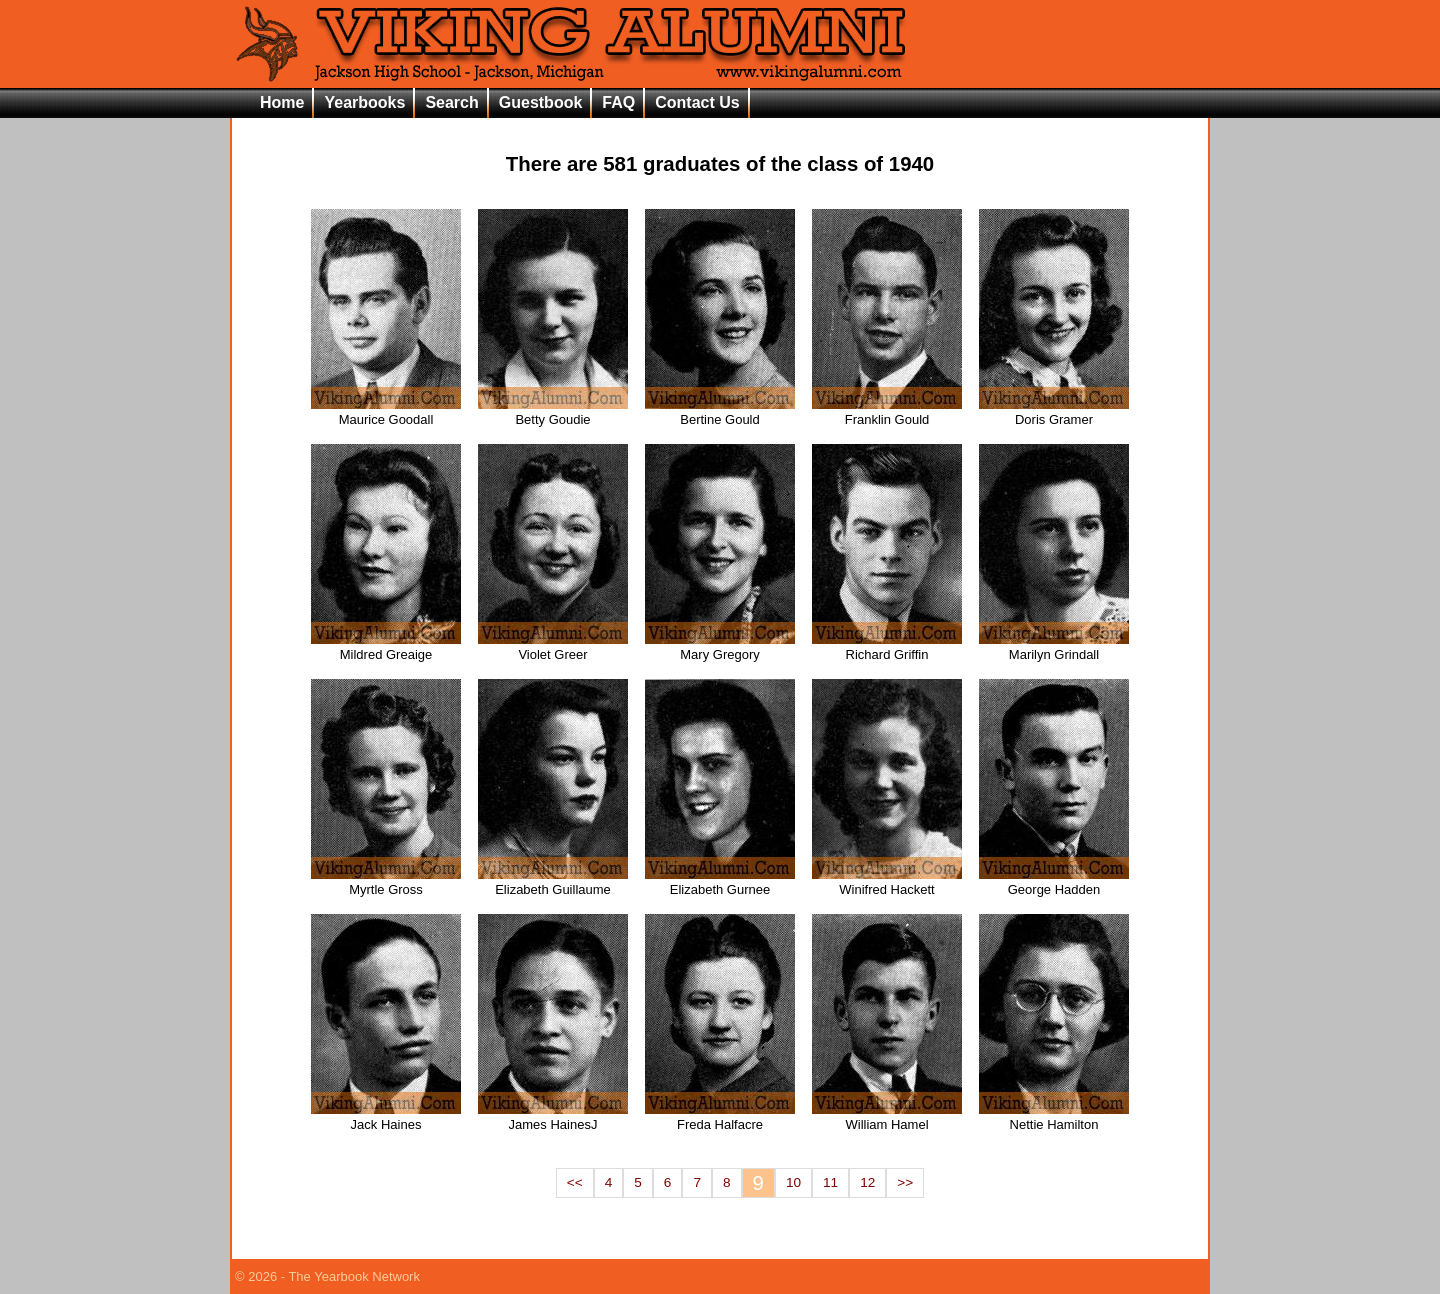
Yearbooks (364, 102)
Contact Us (697, 102)
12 (867, 1182)
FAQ (618, 102)
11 (830, 1182)
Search (451, 102)
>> (905, 1182)
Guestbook (541, 102)
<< (575, 1182)
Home (282, 102)
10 (793, 1182)
